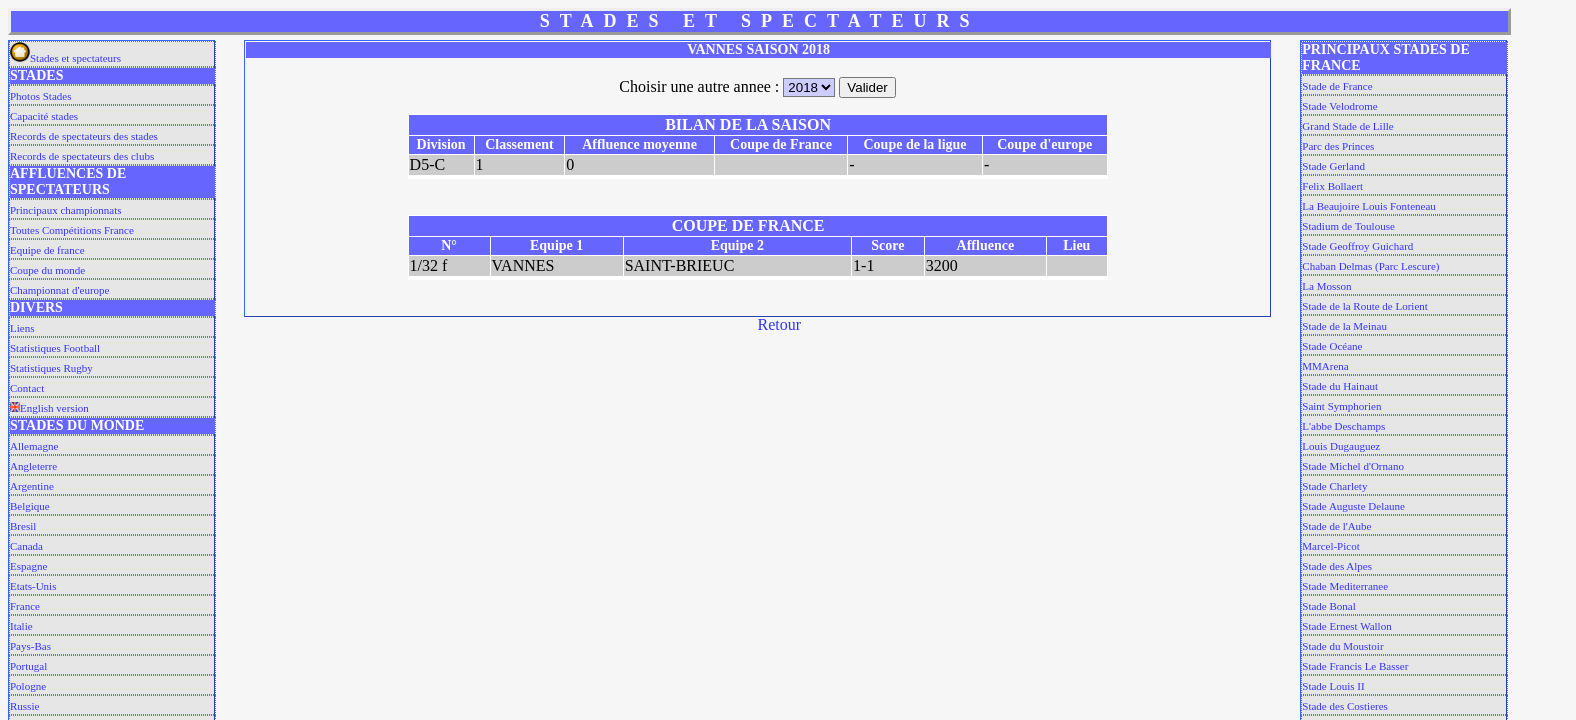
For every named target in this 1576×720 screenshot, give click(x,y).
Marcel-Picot (1330, 546)
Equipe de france (47, 250)
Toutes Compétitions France (72, 230)
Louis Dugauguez (1341, 446)
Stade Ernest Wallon (1346, 626)
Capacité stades (44, 116)
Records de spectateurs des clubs (82, 156)
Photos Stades (40, 96)
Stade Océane (1332, 346)
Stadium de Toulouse (1348, 226)
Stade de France (1337, 86)
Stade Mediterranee (1345, 586)
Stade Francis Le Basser (1355, 666)
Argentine (32, 486)
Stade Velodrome (1339, 106)
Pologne (28, 686)
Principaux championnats (66, 210)
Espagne (28, 566)
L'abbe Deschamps (1343, 426)
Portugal (28, 666)
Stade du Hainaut (1340, 386)
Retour (780, 324)
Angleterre (33, 466)
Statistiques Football (55, 348)
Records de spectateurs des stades (84, 136)
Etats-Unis (33, 586)
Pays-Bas (30, 646)
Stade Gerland (1333, 166)
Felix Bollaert (1332, 186)
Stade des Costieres (1345, 706)
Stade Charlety (1334, 486)
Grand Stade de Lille (1347, 126)
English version (49, 408)
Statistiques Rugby (51, 368)
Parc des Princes (1338, 146)
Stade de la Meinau (1344, 326)
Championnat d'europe (59, 290)
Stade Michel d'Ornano (1353, 466)
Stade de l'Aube (1336, 526)
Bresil (23, 526)
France (25, 606)
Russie (24, 706)
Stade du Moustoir (1342, 646)
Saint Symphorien (1341, 406)
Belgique (30, 506)
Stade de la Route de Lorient (1365, 306)
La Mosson (1326, 286)
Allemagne (34, 446)
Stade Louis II (1333, 686)
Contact (27, 388)
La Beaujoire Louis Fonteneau (1369, 206)
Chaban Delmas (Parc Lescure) (1370, 266)
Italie (21, 626)
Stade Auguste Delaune (1353, 506)
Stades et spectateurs (65, 58)
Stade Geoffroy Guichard (1357, 246)
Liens (22, 328)
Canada (26, 546)
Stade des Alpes (1337, 566)
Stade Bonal (1328, 606)
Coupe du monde (47, 270)
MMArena (1325, 366)
